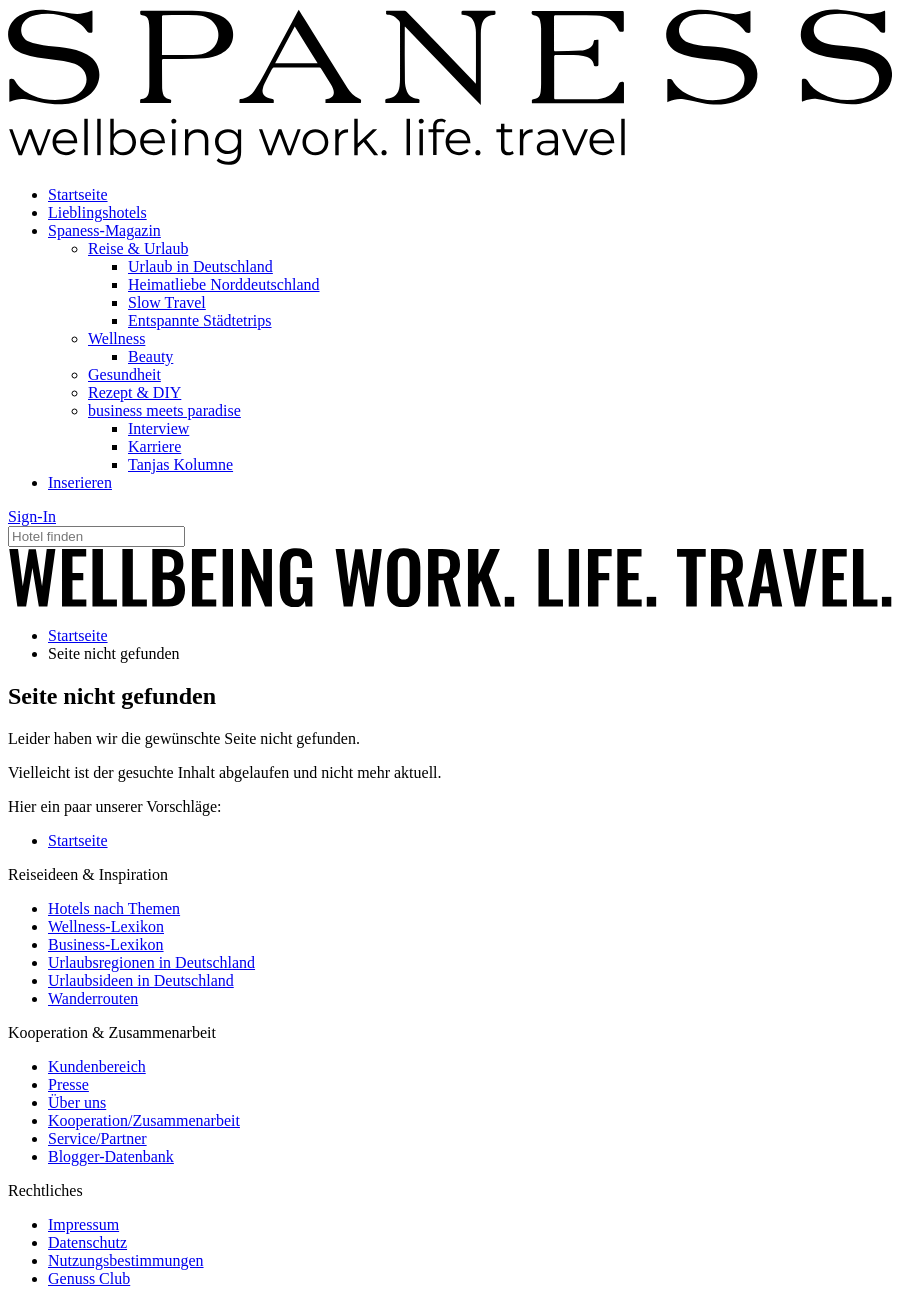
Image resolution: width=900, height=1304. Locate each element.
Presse (68, 1084)
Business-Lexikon (106, 944)
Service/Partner (97, 1138)
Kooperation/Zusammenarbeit (144, 1120)
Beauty (150, 356)
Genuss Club (89, 1278)
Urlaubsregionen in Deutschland (151, 962)
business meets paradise (164, 410)
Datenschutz (87, 1242)
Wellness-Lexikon (106, 926)
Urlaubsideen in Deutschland (141, 980)
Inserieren (80, 482)
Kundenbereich (97, 1066)
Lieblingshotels (97, 212)
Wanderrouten (93, 998)
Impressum (83, 1224)
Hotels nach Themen (114, 908)
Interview (158, 428)
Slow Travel (167, 302)
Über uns (77, 1102)
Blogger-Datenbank (111, 1156)
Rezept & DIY (134, 392)
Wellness (116, 338)
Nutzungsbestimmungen (126, 1260)
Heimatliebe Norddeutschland (224, 284)
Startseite (78, 194)
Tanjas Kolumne (180, 464)
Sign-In (32, 516)
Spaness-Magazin (104, 230)
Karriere (154, 446)
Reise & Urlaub (138, 248)
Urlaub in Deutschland (200, 266)
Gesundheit (124, 374)
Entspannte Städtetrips (200, 320)
